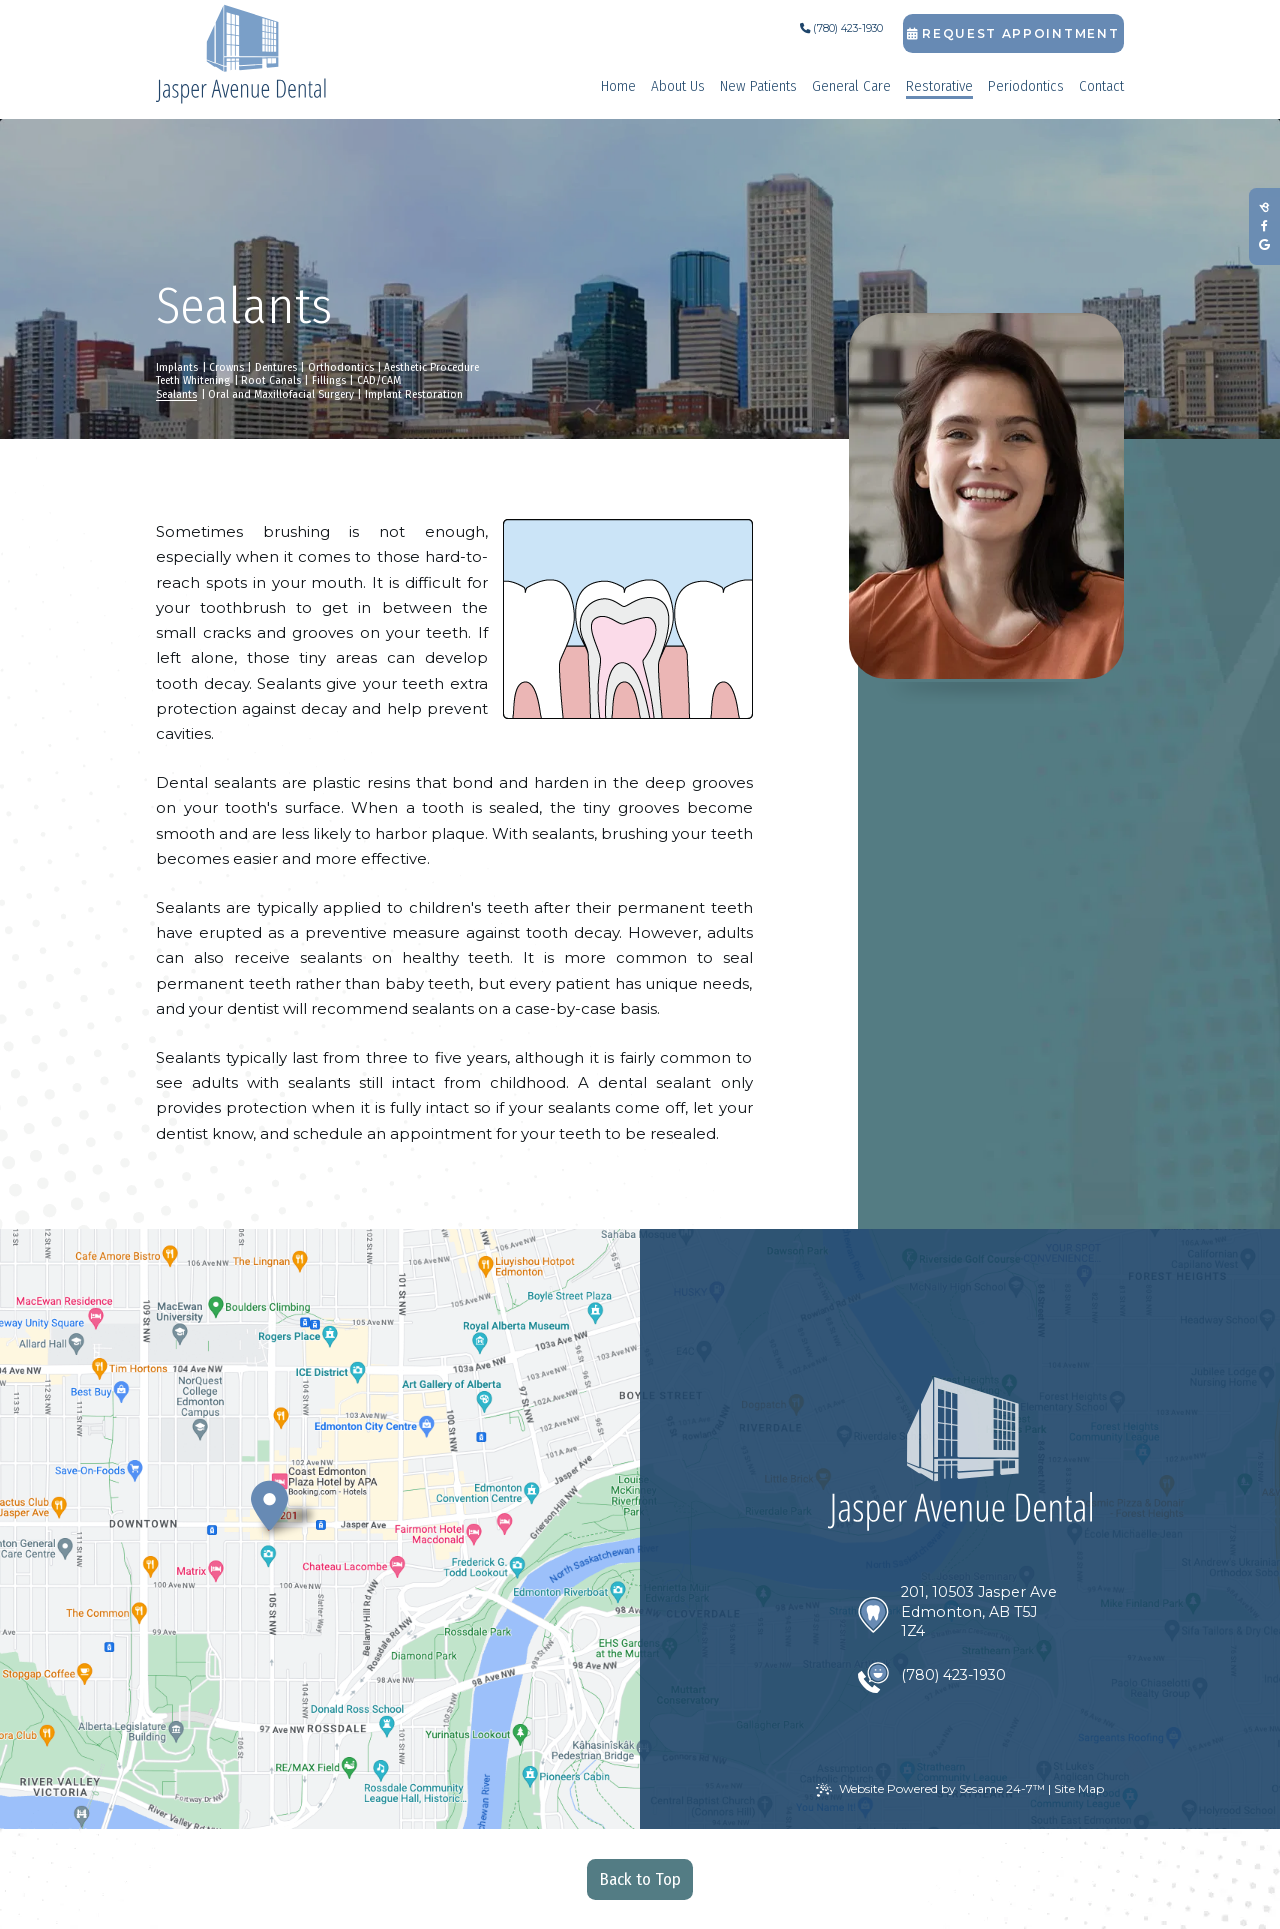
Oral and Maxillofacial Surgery (281, 394)
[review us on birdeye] (1264, 207)
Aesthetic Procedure (431, 367)
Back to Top (640, 1879)
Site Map (1079, 1788)
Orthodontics (341, 367)
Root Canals (271, 380)
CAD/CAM (379, 380)
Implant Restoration (414, 394)
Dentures (276, 367)
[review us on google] (1264, 245)
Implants (177, 367)
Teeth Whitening (193, 380)
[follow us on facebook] (1264, 226)
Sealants (176, 394)
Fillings (329, 380)
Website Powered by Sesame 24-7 (930, 1789)
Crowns (226, 367)
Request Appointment (1013, 33)
